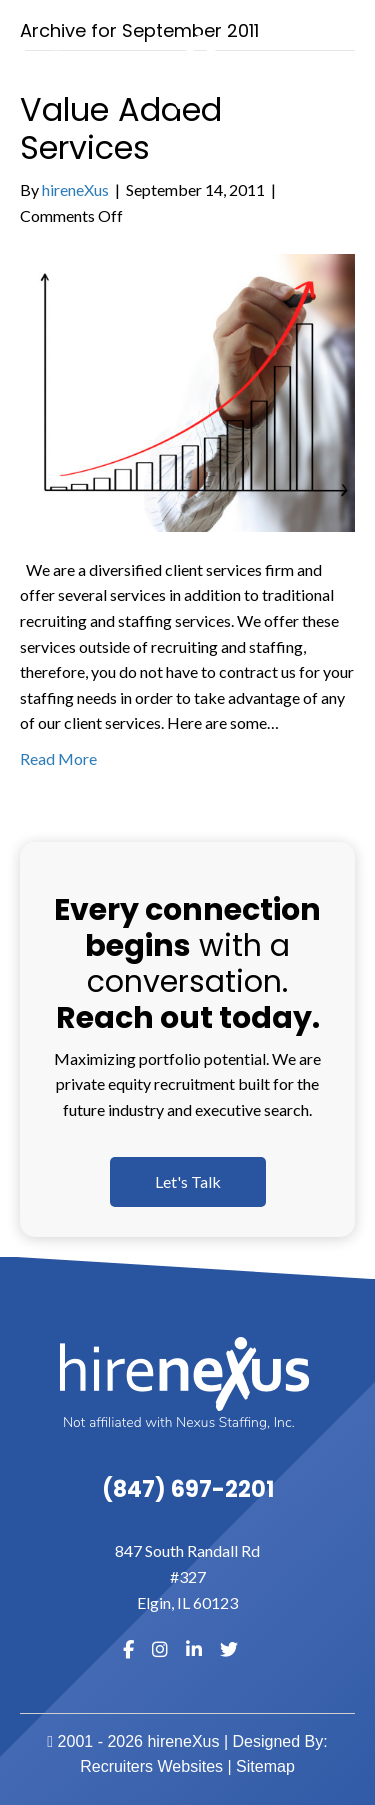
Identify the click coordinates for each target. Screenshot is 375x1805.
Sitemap (265, 1766)
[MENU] (352, 72)
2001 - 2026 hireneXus (133, 1741)
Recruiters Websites (151, 1766)
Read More (58, 758)
